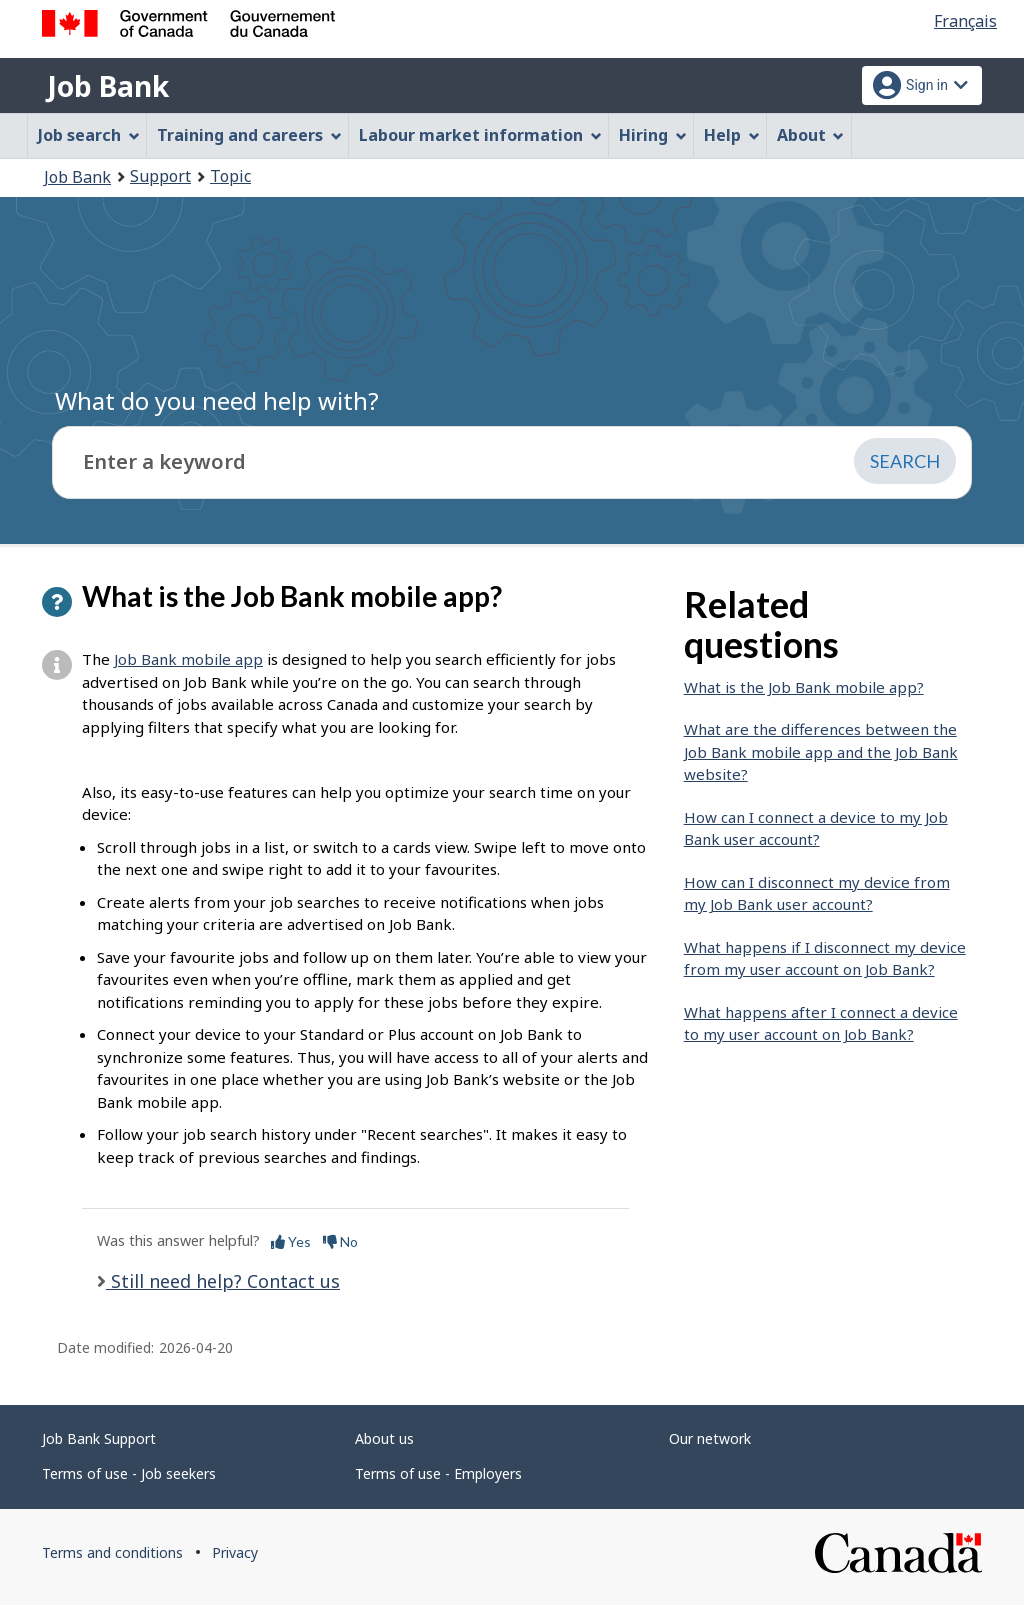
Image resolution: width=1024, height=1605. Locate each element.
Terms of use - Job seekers (129, 1473)
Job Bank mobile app (188, 659)
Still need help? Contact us (223, 1281)
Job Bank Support (99, 1438)
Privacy (235, 1552)
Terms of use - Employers (438, 1473)
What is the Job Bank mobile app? (804, 687)
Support (160, 176)
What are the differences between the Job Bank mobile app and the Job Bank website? (821, 751)
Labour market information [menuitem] (480, 135)
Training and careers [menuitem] (249, 135)
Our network (710, 1438)
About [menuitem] (811, 135)
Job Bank (108, 86)
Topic (230, 176)
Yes (291, 1241)
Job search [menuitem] (89, 135)
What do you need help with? (217, 400)
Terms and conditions (112, 1552)
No (340, 1241)
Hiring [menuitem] (653, 135)
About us (384, 1438)
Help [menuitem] (732, 135)
